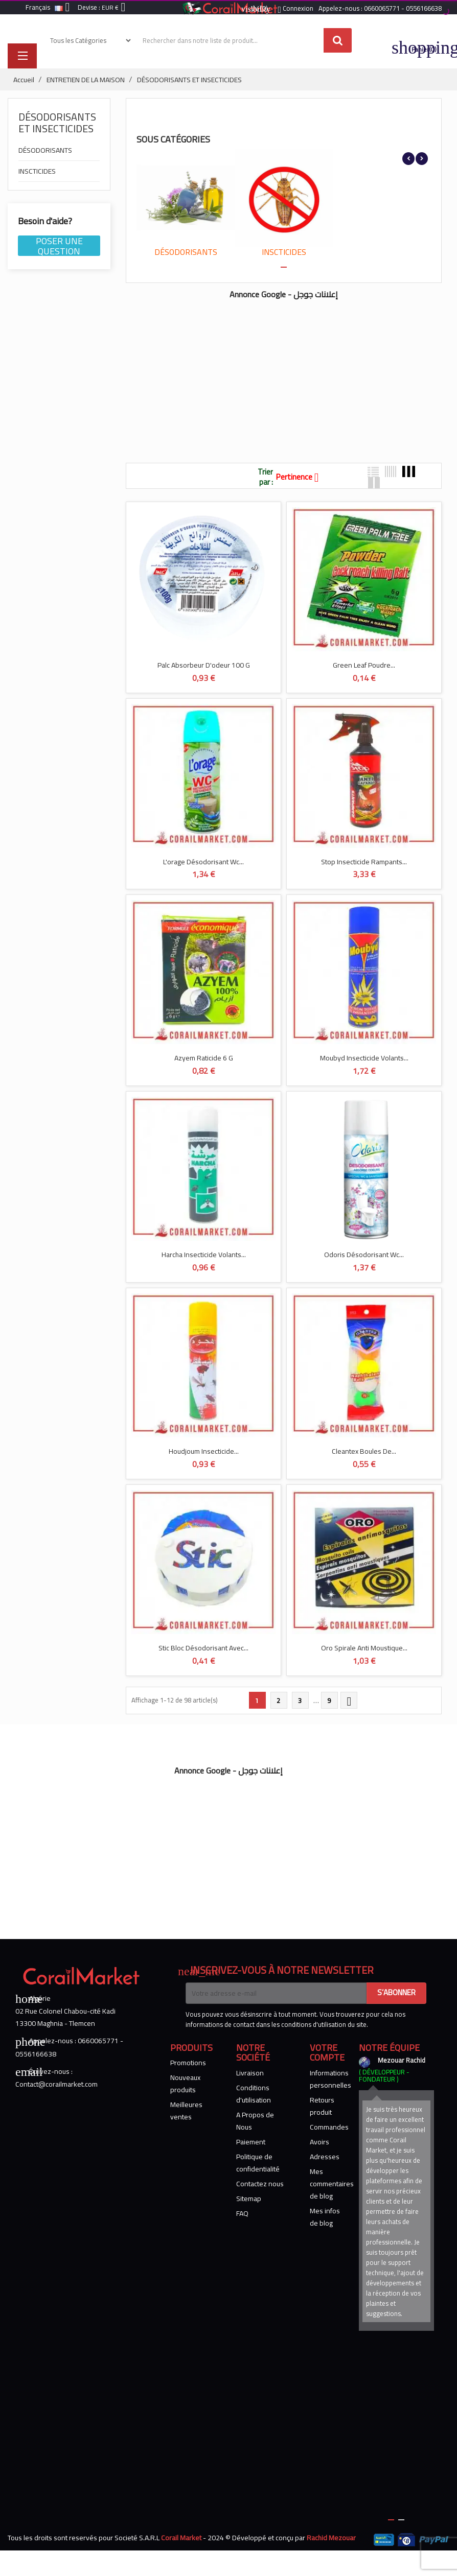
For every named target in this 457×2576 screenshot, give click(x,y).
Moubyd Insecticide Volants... (364, 1058)
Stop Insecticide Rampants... (364, 861)
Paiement (250, 2141)
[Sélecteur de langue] (50, 8)
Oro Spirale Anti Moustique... (364, 1648)
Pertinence (301, 476)
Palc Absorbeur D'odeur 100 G (203, 665)
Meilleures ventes (186, 2110)
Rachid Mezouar (331, 2537)
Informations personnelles (330, 2079)
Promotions (188, 2062)
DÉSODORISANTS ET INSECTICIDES (57, 122)
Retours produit (322, 2106)
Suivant (349, 1701)
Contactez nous (260, 2183)
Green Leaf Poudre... (364, 665)
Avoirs (319, 2141)
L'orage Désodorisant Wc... (203, 861)
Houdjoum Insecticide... (204, 1451)
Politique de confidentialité (258, 2163)
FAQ (242, 2213)
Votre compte (327, 2052)
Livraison (250, 2072)
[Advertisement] (262, 375)
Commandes (329, 2127)
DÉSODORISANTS (45, 151)
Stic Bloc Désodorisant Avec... (203, 1648)
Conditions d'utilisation (253, 2094)
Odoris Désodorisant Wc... (364, 1254)
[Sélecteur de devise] (115, 8)
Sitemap (248, 2198)
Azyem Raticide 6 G (203, 1058)
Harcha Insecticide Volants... (204, 1254)
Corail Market (181, 2537)
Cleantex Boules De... (364, 1451)
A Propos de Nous (255, 2121)
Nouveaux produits (185, 2083)
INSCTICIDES (37, 172)
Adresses (324, 2156)
